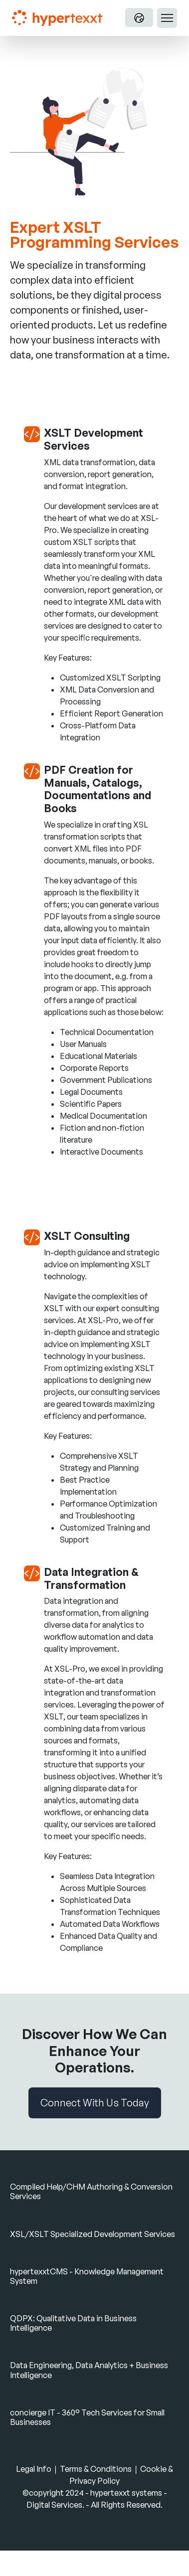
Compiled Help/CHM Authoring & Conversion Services (91, 2191)
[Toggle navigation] (167, 18)
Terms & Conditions (96, 2469)
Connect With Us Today (94, 2102)
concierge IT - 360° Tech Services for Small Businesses (87, 2417)
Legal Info (33, 2469)
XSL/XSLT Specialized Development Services (92, 2234)
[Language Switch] (139, 17)
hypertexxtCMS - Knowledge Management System (87, 2276)
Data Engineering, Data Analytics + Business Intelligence (89, 2370)
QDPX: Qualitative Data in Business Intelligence (73, 2323)
